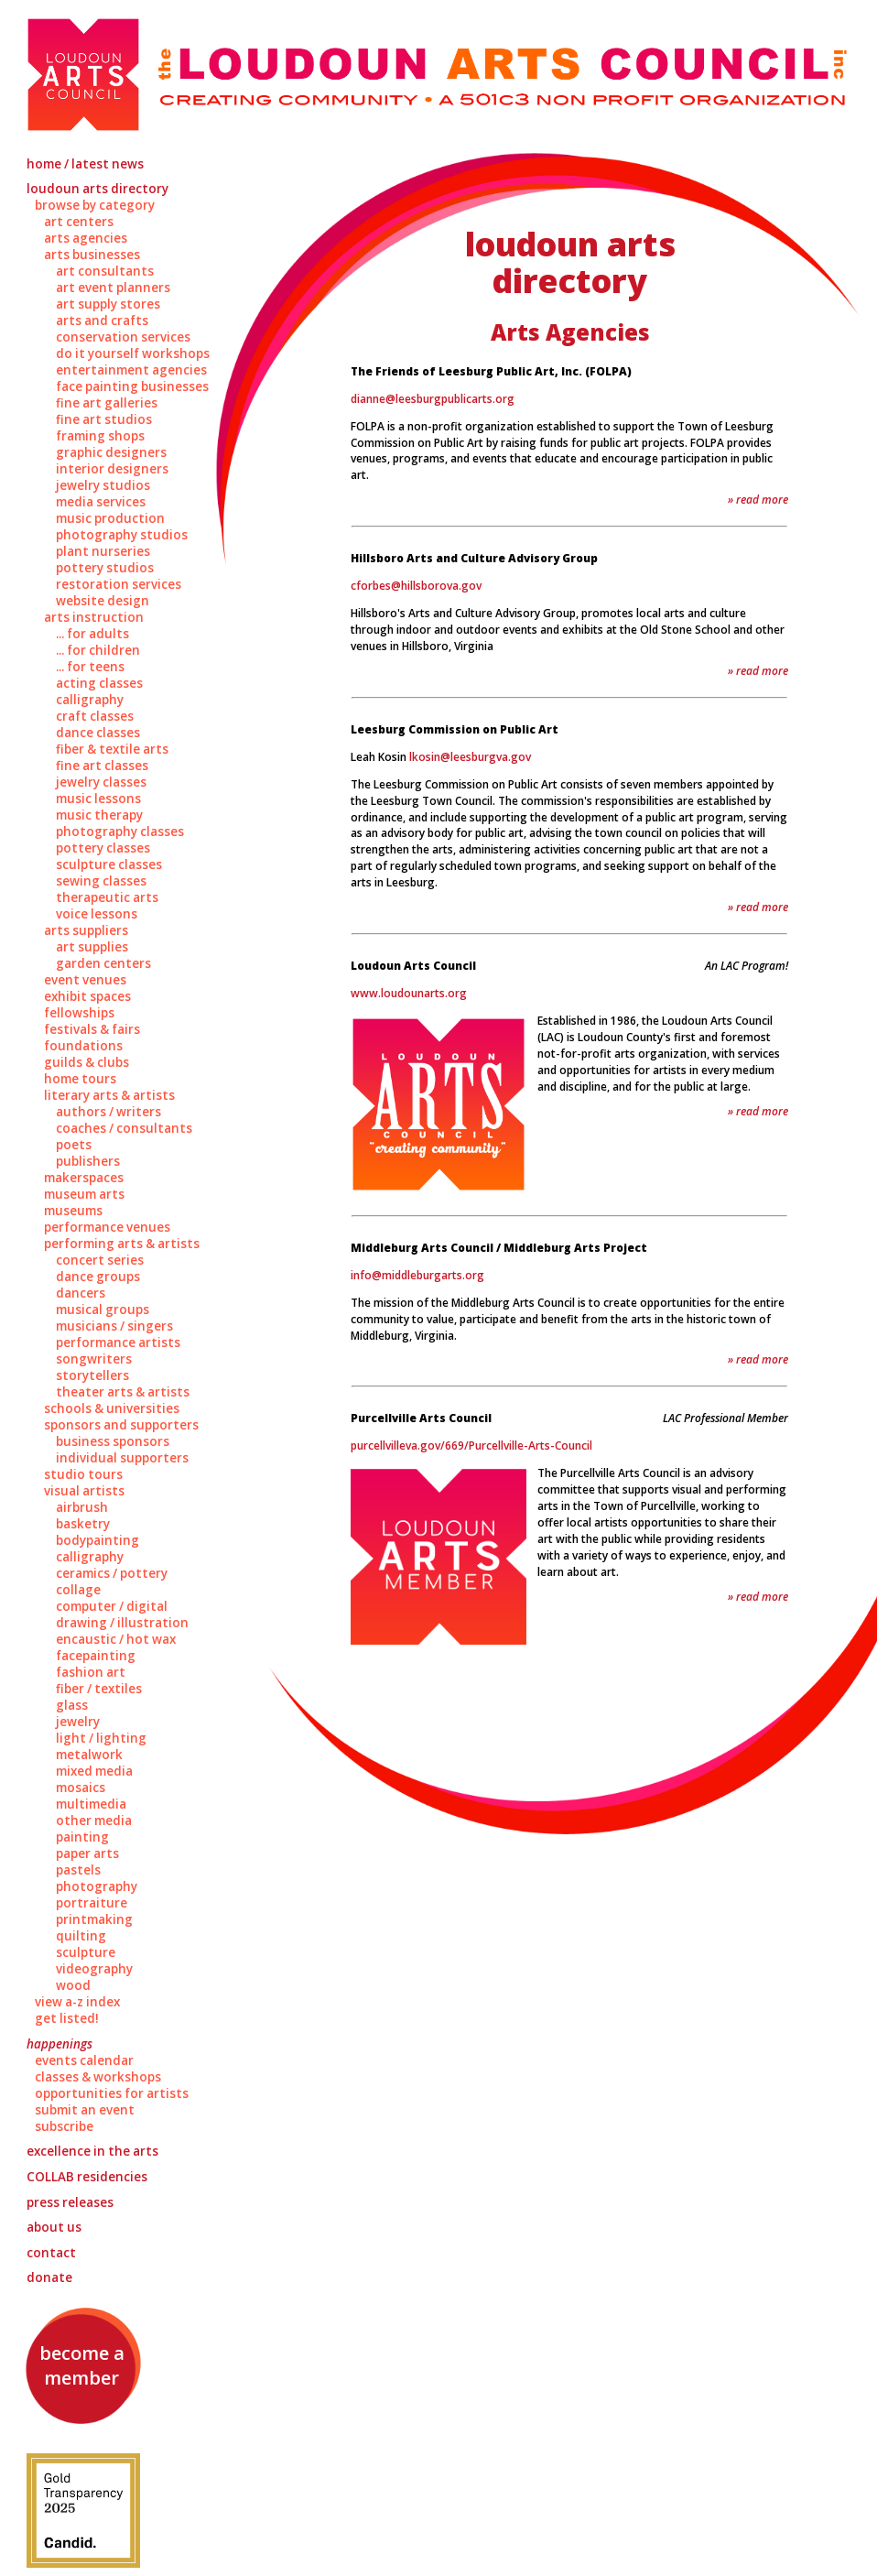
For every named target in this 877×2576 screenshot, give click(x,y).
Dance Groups (98, 1276)
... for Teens (90, 666)
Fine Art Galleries (106, 403)
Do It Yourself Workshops (133, 353)
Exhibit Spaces (87, 996)
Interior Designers (112, 469)
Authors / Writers (108, 1111)
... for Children (98, 650)
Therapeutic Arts (107, 897)
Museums (73, 1210)
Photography (96, 1886)
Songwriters (94, 1359)
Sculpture (85, 1952)
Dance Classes (98, 732)
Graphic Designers (111, 452)
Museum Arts (84, 1194)
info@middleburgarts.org (417, 1275)
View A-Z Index (77, 2002)
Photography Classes (120, 831)
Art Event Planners (113, 287)
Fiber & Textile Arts (112, 749)
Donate (49, 2277)
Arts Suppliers (86, 930)
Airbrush (82, 1507)
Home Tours (80, 1079)
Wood (73, 1985)
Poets (74, 1144)
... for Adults (92, 633)
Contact (51, 2252)
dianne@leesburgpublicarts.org (432, 399)
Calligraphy (90, 699)
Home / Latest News (85, 164)
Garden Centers (103, 963)
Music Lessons (98, 798)
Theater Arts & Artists (122, 1392)
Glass (72, 1705)
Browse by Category (95, 205)
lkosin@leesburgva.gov (470, 757)
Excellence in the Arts (92, 2151)
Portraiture (91, 1903)
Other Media (94, 1820)
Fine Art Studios (104, 419)
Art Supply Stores (108, 304)
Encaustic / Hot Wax (116, 1639)
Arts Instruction (94, 617)
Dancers (80, 1293)
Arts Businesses (92, 254)
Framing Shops (100, 436)
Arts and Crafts (102, 320)
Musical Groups (102, 1309)
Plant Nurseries (103, 551)
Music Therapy (99, 815)
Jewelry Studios (103, 485)
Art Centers (79, 221)
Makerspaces (84, 1177)
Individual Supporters (122, 1458)
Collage (78, 1589)
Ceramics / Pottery (112, 1573)
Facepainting (95, 1655)
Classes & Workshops (98, 2077)
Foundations (83, 1046)
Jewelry (78, 1721)
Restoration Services (118, 584)
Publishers (88, 1161)
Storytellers (92, 1375)
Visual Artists (84, 1491)
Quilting (81, 1936)
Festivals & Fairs (92, 1029)
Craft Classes (95, 716)
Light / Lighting (101, 1738)
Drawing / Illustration (122, 1622)
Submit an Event (85, 2110)
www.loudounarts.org (409, 993)
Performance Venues (107, 1227)
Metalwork (89, 1754)
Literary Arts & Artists (109, 1095)
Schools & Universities (111, 1408)
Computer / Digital (112, 1606)
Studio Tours (83, 1474)
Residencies (87, 2176)
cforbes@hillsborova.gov (416, 585)
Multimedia (91, 1804)
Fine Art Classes (102, 765)
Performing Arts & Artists (122, 1243)
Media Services (101, 502)
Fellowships (79, 1013)
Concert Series (100, 1260)
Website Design (102, 600)
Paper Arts (87, 1853)
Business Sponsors (112, 1441)
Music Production (110, 518)
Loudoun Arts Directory (97, 188)
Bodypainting (97, 1540)
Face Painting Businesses (132, 386)
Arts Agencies (85, 238)
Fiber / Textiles (99, 1688)
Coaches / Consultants (124, 1128)
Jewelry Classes (101, 782)
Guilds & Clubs (86, 1062)
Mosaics (80, 1787)
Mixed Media (94, 1771)
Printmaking (94, 1919)
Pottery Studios (105, 568)
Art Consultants (105, 271)
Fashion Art (90, 1672)
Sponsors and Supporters (121, 1425)
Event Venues (85, 980)
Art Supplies (92, 947)
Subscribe (64, 2126)
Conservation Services (123, 337)
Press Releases (70, 2202)
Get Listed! (67, 2018)
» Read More (758, 499)
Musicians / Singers (114, 1326)
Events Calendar (84, 2060)
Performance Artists (118, 1342)
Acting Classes (99, 683)
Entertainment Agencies (131, 370)
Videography (94, 1969)
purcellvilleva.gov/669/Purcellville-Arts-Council (471, 1445)
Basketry (83, 1524)
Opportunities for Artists (112, 2093)
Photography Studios (122, 535)
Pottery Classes (103, 848)
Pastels (78, 1870)
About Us (54, 2227)
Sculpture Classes (109, 864)
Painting (82, 1837)
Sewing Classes (101, 881)
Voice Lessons (96, 914)
